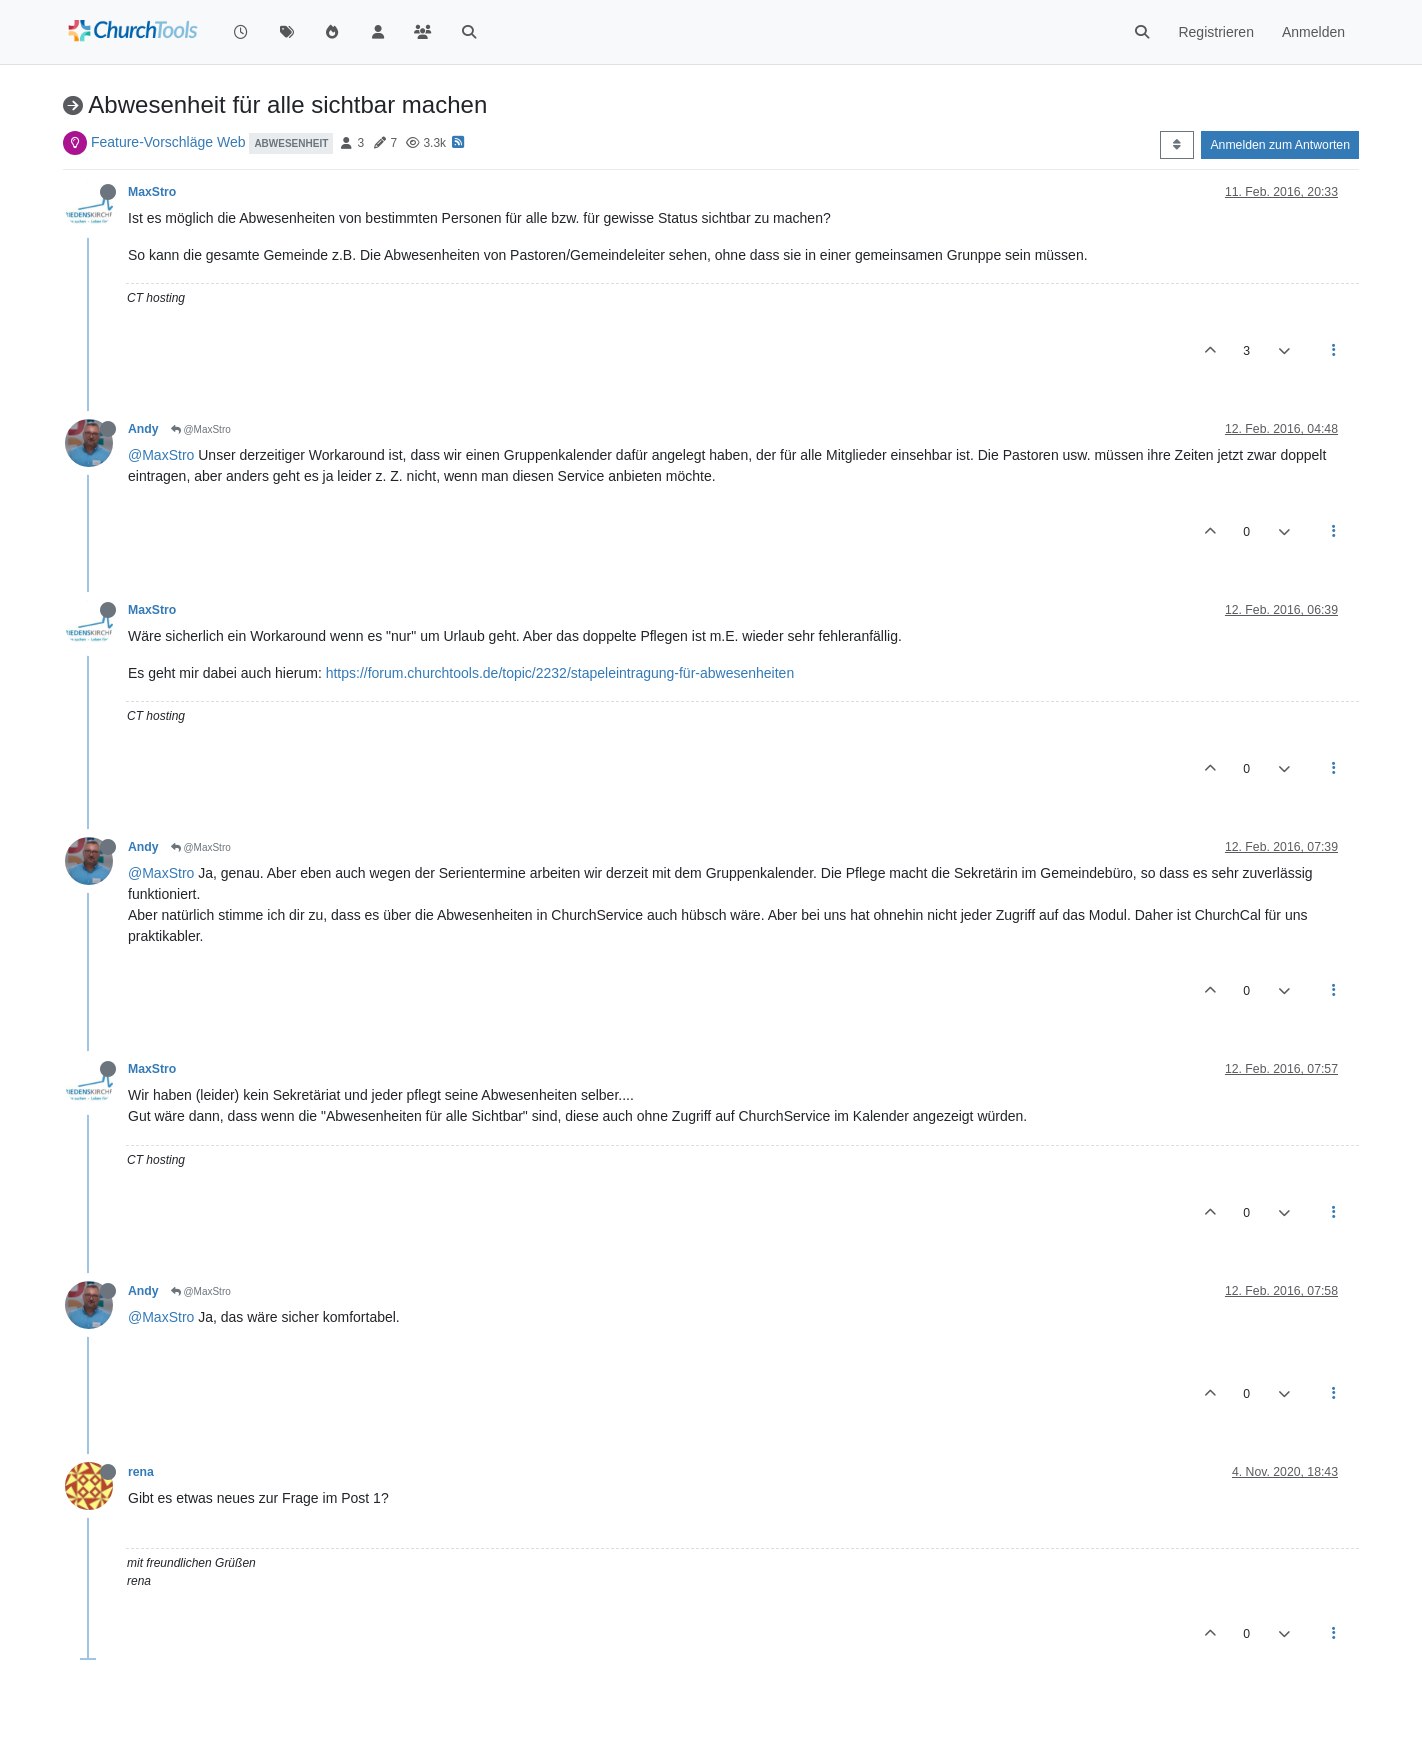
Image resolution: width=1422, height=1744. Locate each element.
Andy (143, 429)
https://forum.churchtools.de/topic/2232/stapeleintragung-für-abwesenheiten (560, 673)
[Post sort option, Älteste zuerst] (1176, 145)
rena (141, 1472)
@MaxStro (201, 429)
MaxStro (152, 192)
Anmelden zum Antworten (1280, 145)
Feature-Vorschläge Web (168, 142)
